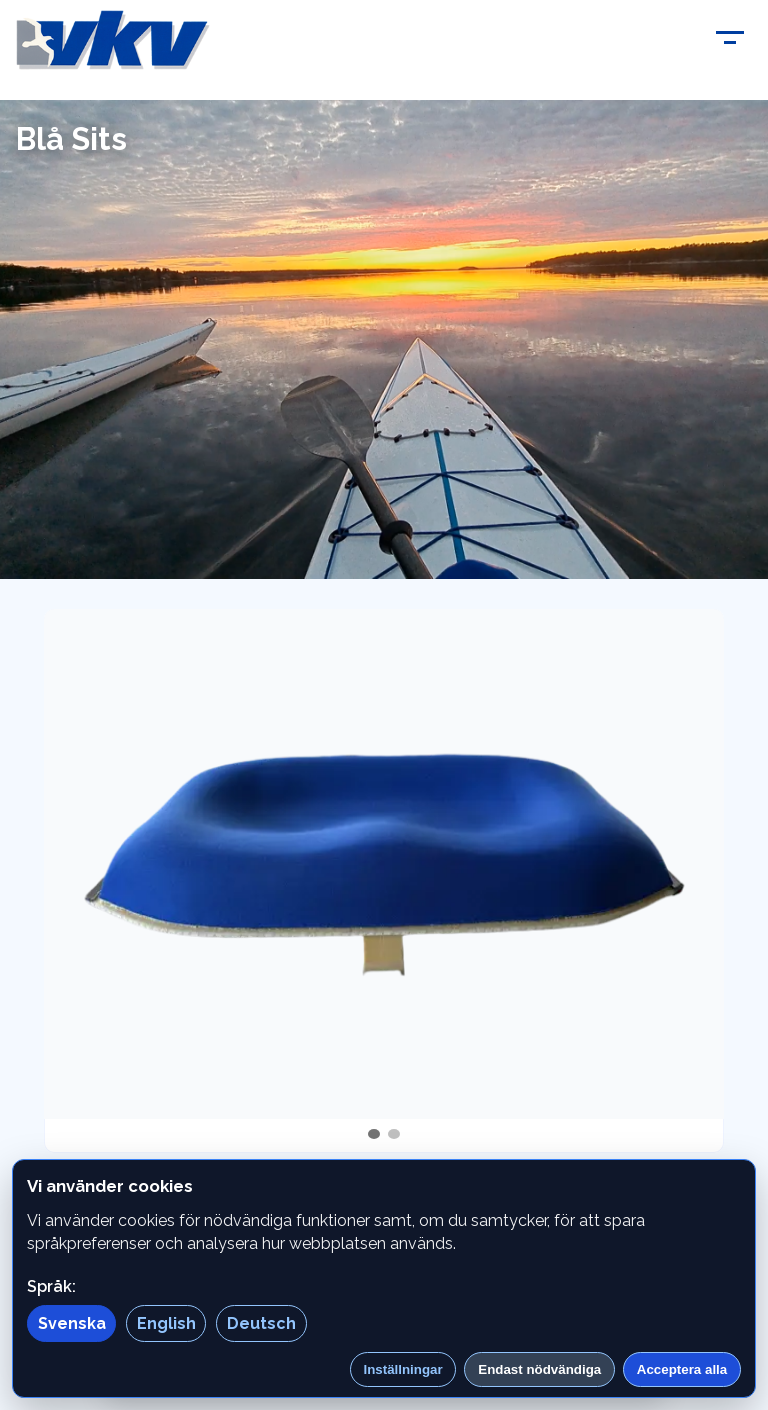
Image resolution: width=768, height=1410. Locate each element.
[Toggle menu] (730, 40)
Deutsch (261, 1323)
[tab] (374, 1134)
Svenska (72, 1323)
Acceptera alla (682, 1369)
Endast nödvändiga (539, 1369)
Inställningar (402, 1369)
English (166, 1323)
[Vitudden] (113, 40)
